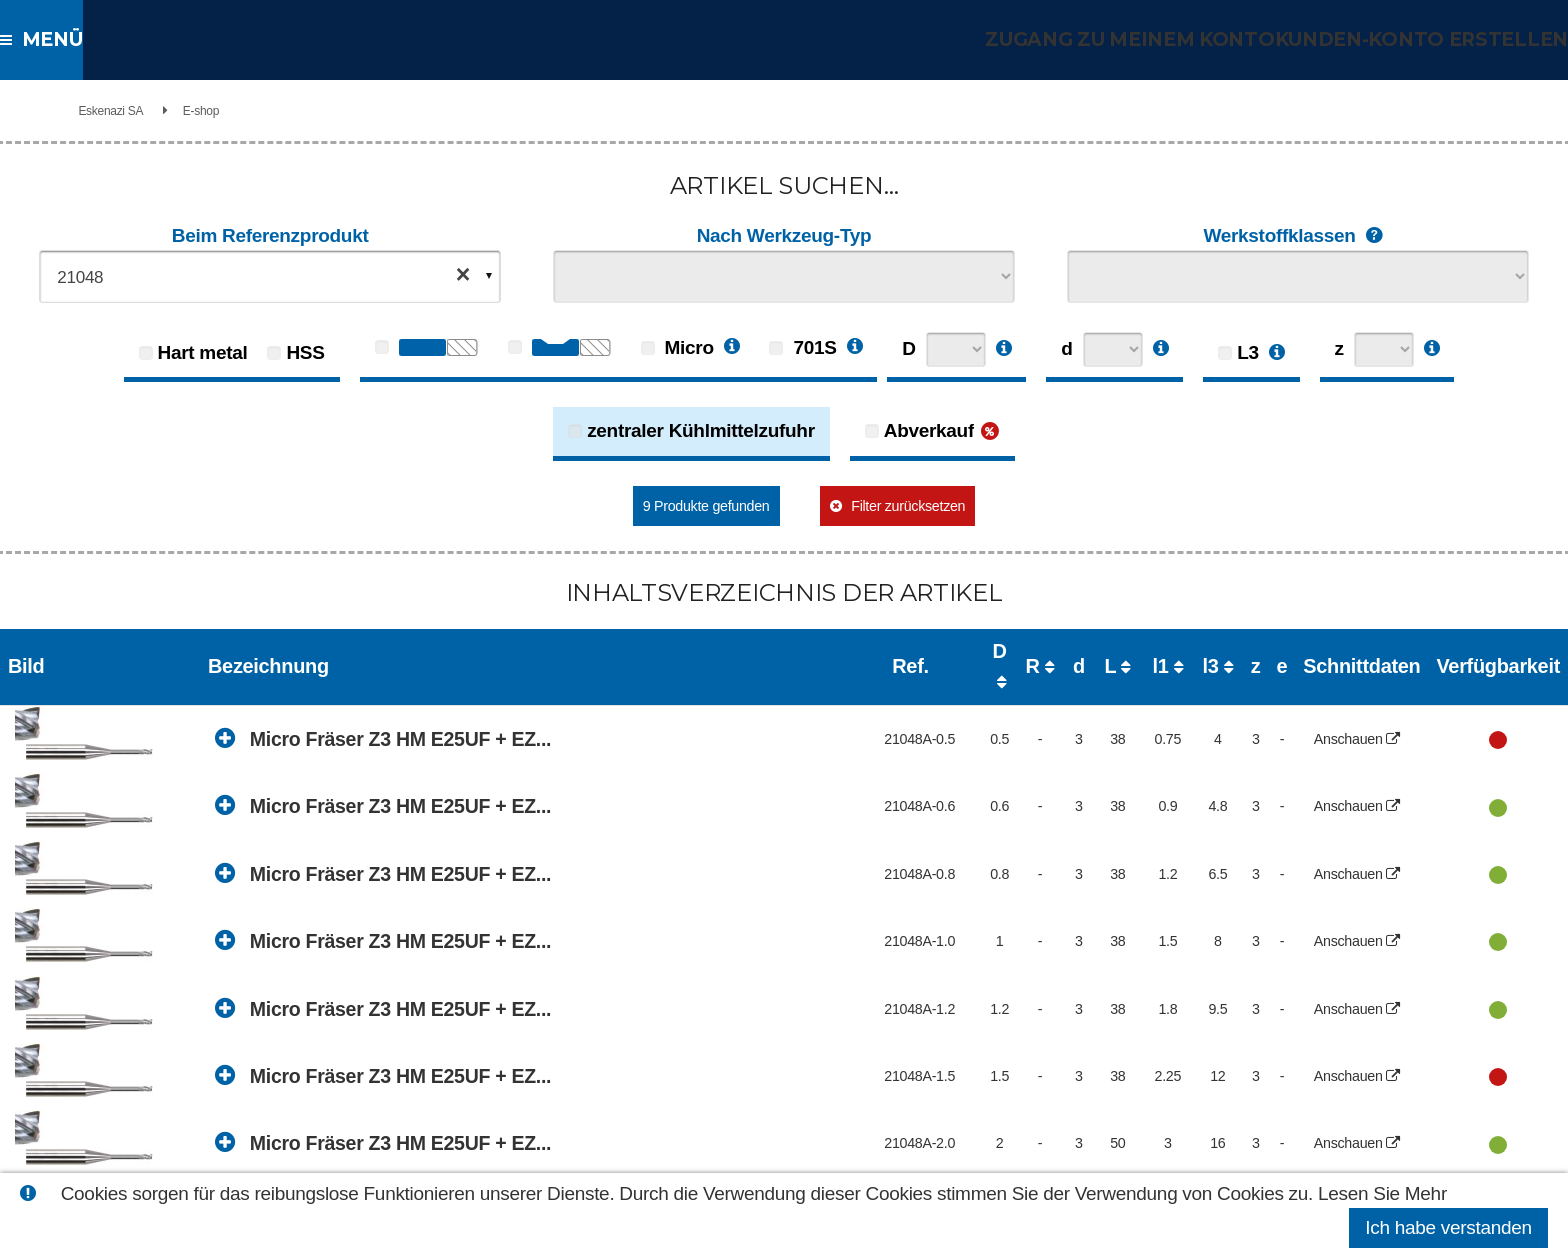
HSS (305, 352)
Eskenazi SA (216, 111)
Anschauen (1283, 701)
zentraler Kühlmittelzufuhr (701, 430)
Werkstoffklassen (1297, 236)
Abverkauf (929, 430)
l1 (1009, 651)
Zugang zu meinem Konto (1153, 39)
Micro (677, 347)
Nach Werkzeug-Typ (784, 235)
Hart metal (203, 352)
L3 (1248, 352)
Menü (56, 39)
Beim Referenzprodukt (270, 235)
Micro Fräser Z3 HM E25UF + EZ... (418, 700)
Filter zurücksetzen (917, 505)
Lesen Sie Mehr (1382, 1193)
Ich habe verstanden (1448, 1227)
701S (802, 347)
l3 (1078, 651)
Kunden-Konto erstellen (1430, 39)
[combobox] (270, 276)
